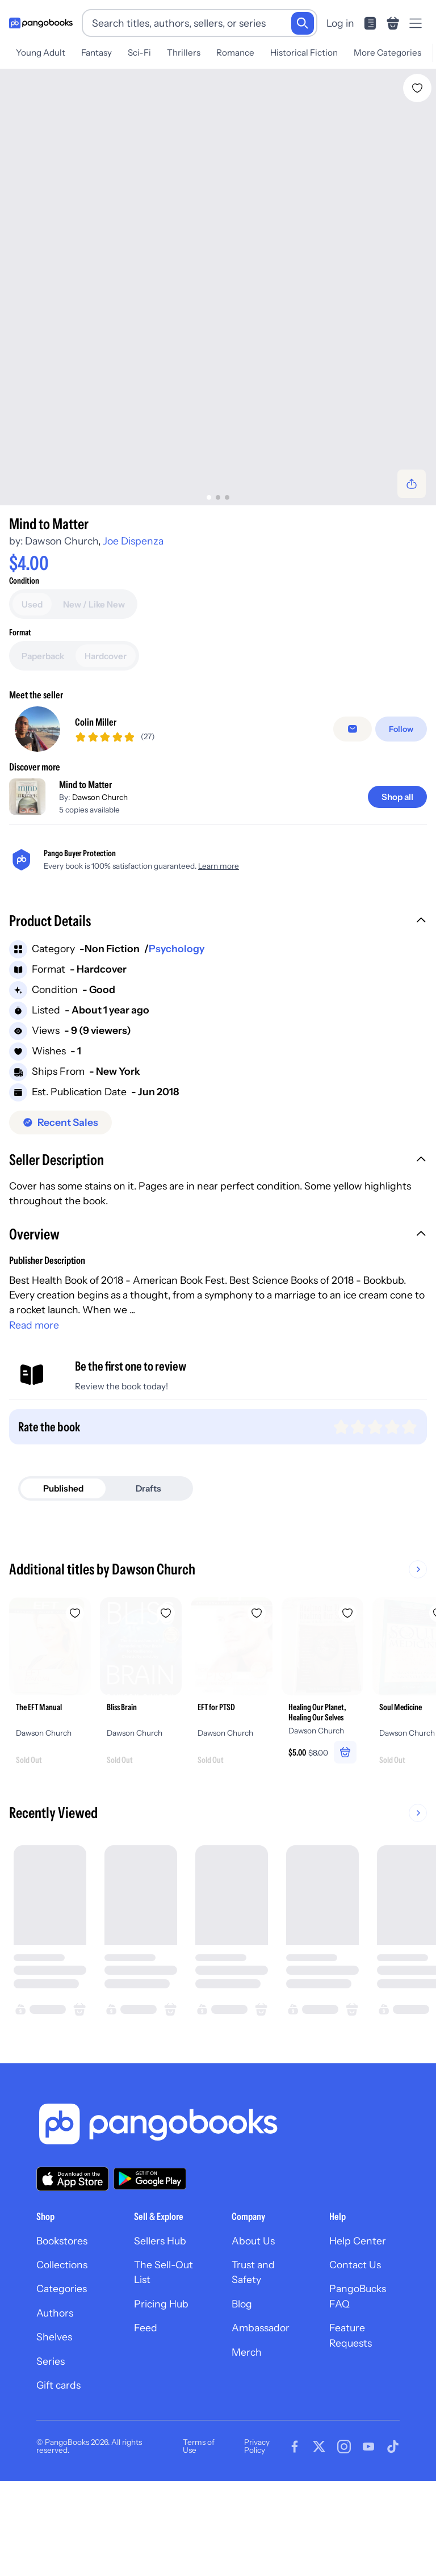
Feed (145, 2404)
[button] (218, 998)
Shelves (54, 2413)
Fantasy (96, 52)
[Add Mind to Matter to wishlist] (417, 88)
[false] (352, 805)
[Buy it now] (218, 630)
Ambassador (261, 2404)
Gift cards (58, 2461)
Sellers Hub (160, 2317)
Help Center (357, 2317)
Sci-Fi (139, 52)
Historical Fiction (304, 52)
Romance (235, 52)
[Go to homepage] (41, 23)
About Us (253, 2317)
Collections (61, 2341)
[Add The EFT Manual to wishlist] (75, 1690)
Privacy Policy (257, 2522)
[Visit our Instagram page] (344, 2522)
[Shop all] (397, 873)
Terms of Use (199, 2522)
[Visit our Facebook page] (294, 2522)
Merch (247, 2428)
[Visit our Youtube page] (368, 2522)
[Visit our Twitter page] (319, 2522)
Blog (242, 2380)
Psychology (176, 1025)
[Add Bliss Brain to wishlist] (166, 1690)
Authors (54, 2389)
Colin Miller (95, 798)
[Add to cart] (218, 598)
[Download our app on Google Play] (150, 2255)
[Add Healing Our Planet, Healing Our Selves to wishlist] (347, 1690)
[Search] (302, 23)
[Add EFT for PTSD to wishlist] (257, 1690)
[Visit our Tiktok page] (393, 2522)
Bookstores (61, 2317)
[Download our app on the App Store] (72, 2255)
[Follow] (401, 805)
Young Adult (40, 52)
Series (50, 2437)
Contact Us (355, 2341)
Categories (61, 2365)
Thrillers (183, 52)
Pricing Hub (161, 2380)
